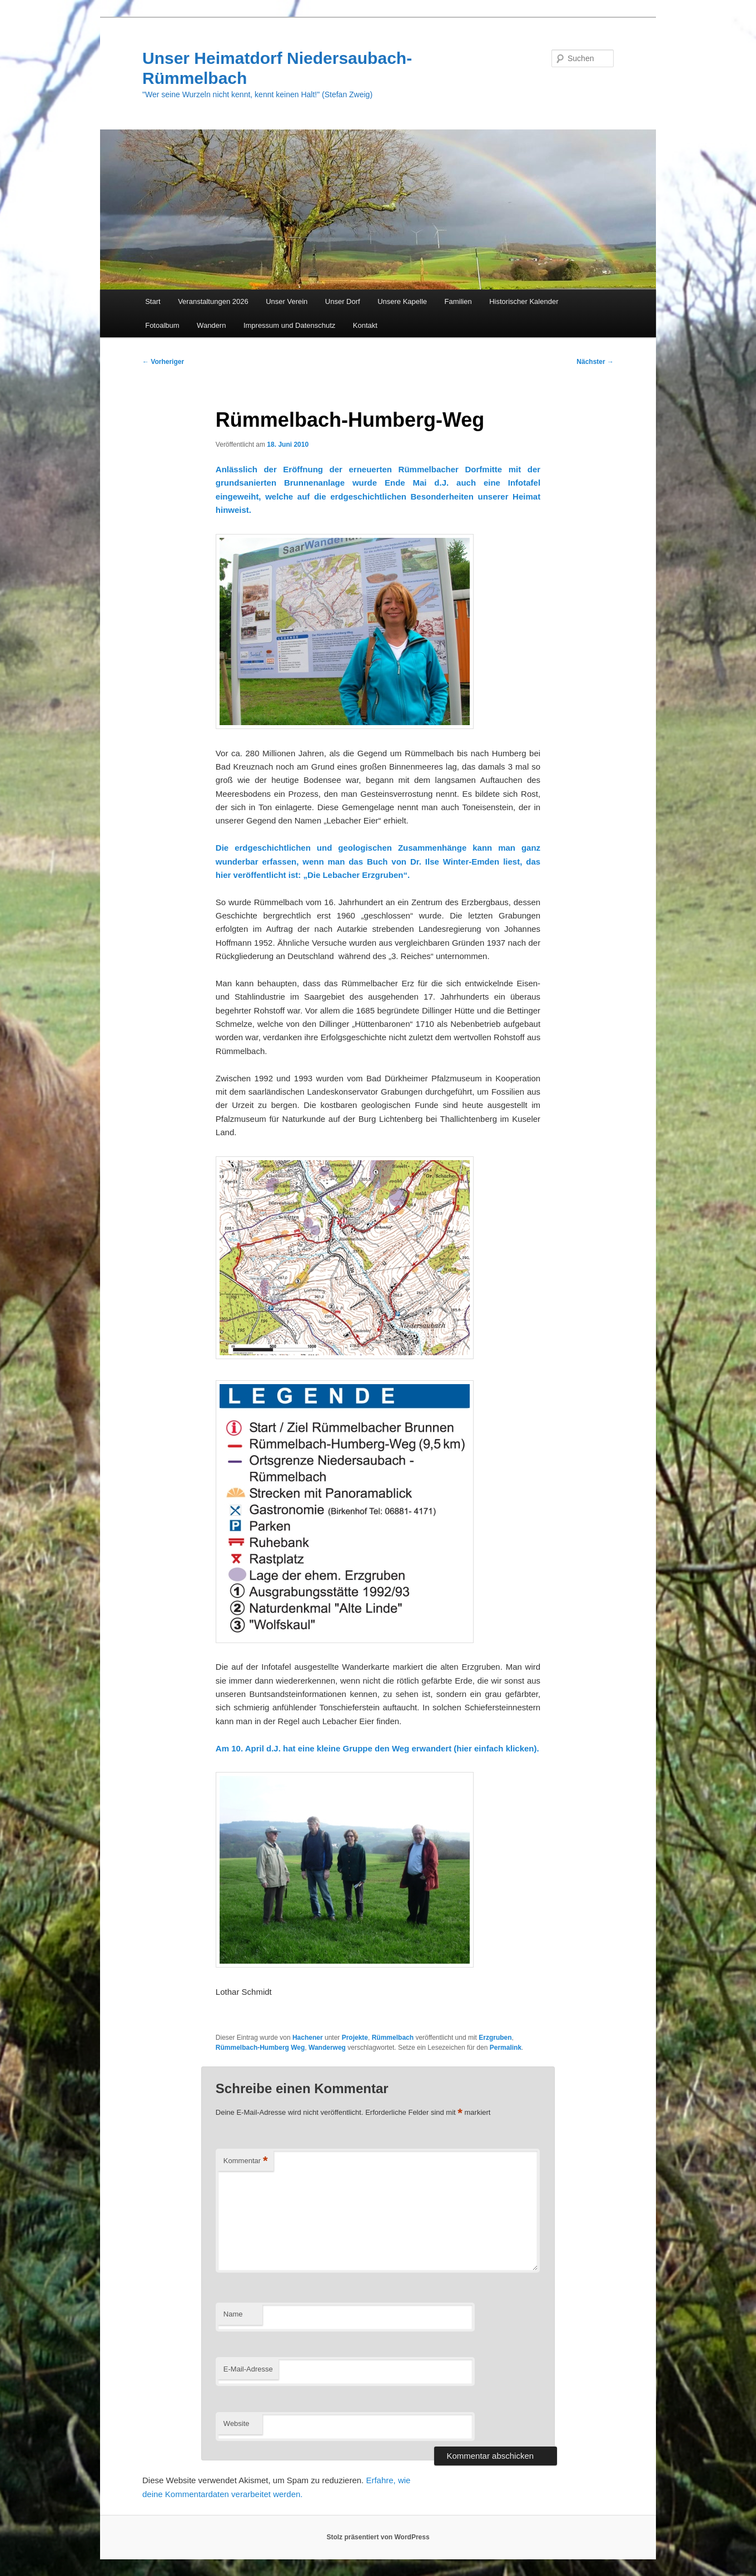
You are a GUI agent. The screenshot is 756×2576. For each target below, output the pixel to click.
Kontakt (365, 325)
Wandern (211, 325)
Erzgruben (495, 2037)
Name (233, 2314)
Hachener (307, 2037)
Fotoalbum (162, 325)
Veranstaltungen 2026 (213, 301)
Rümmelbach (393, 2037)
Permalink (505, 2047)
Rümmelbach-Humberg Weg (260, 2047)
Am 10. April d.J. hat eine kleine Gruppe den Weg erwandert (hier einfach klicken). (377, 1748)
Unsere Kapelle (402, 301)
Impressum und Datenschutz (289, 325)
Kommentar (245, 2161)
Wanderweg (327, 2047)
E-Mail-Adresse (248, 2369)
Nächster (595, 362)
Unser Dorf (342, 301)
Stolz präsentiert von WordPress (377, 2537)
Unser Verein (286, 301)
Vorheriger (163, 362)
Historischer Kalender (523, 301)
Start (152, 301)
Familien (458, 301)
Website (236, 2423)
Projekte (355, 2037)
